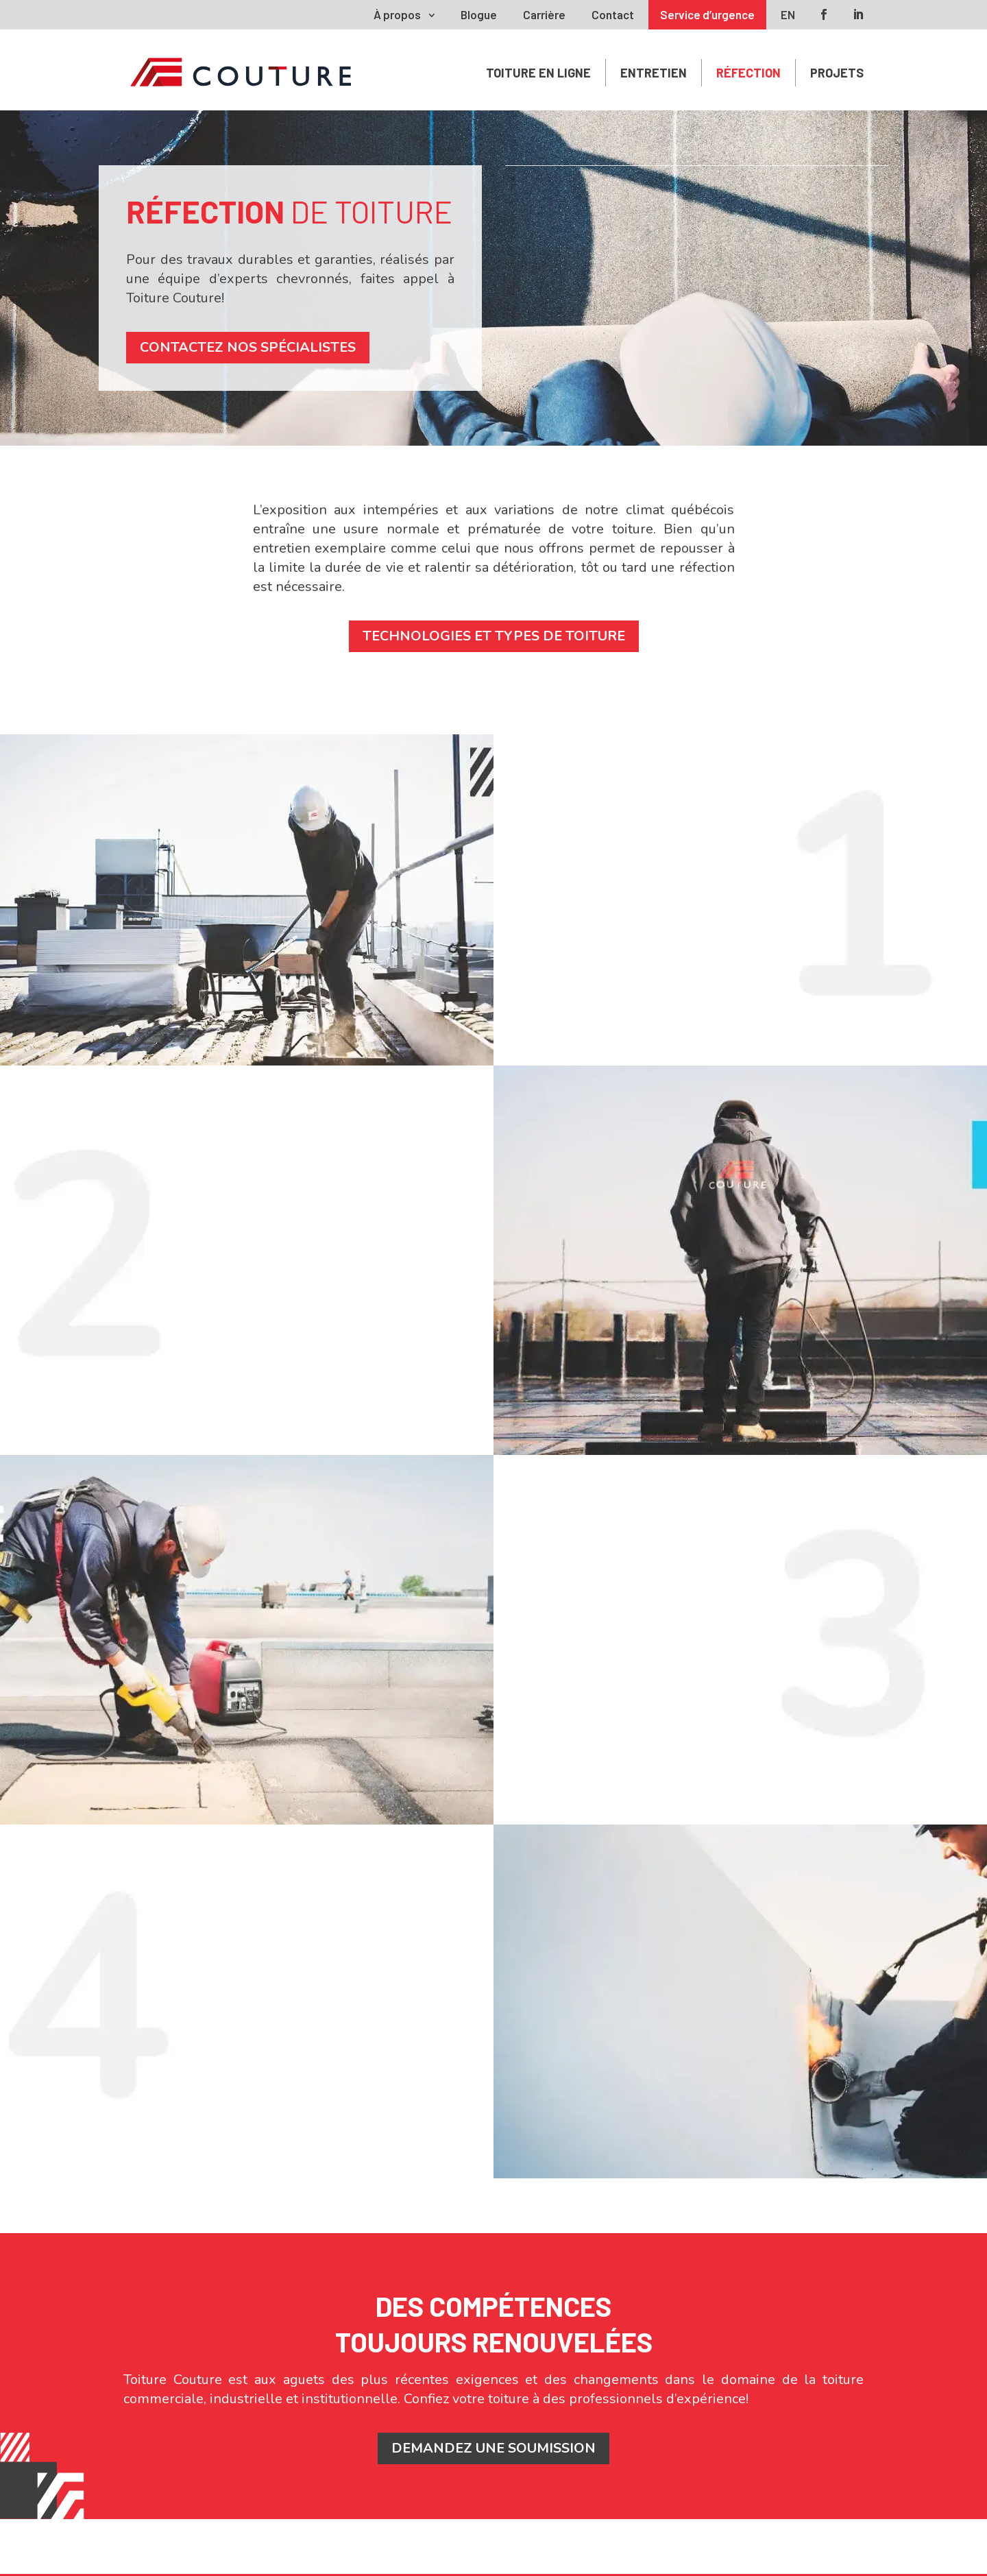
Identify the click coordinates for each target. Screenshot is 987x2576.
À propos (397, 14)
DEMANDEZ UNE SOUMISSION (493, 2448)
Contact (613, 14)
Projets (837, 73)
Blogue (479, 14)
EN (788, 14)
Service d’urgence (707, 14)
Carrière (544, 14)
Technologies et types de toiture (494, 636)
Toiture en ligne (538, 73)
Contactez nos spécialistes (248, 347)
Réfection (748, 73)
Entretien (653, 73)
